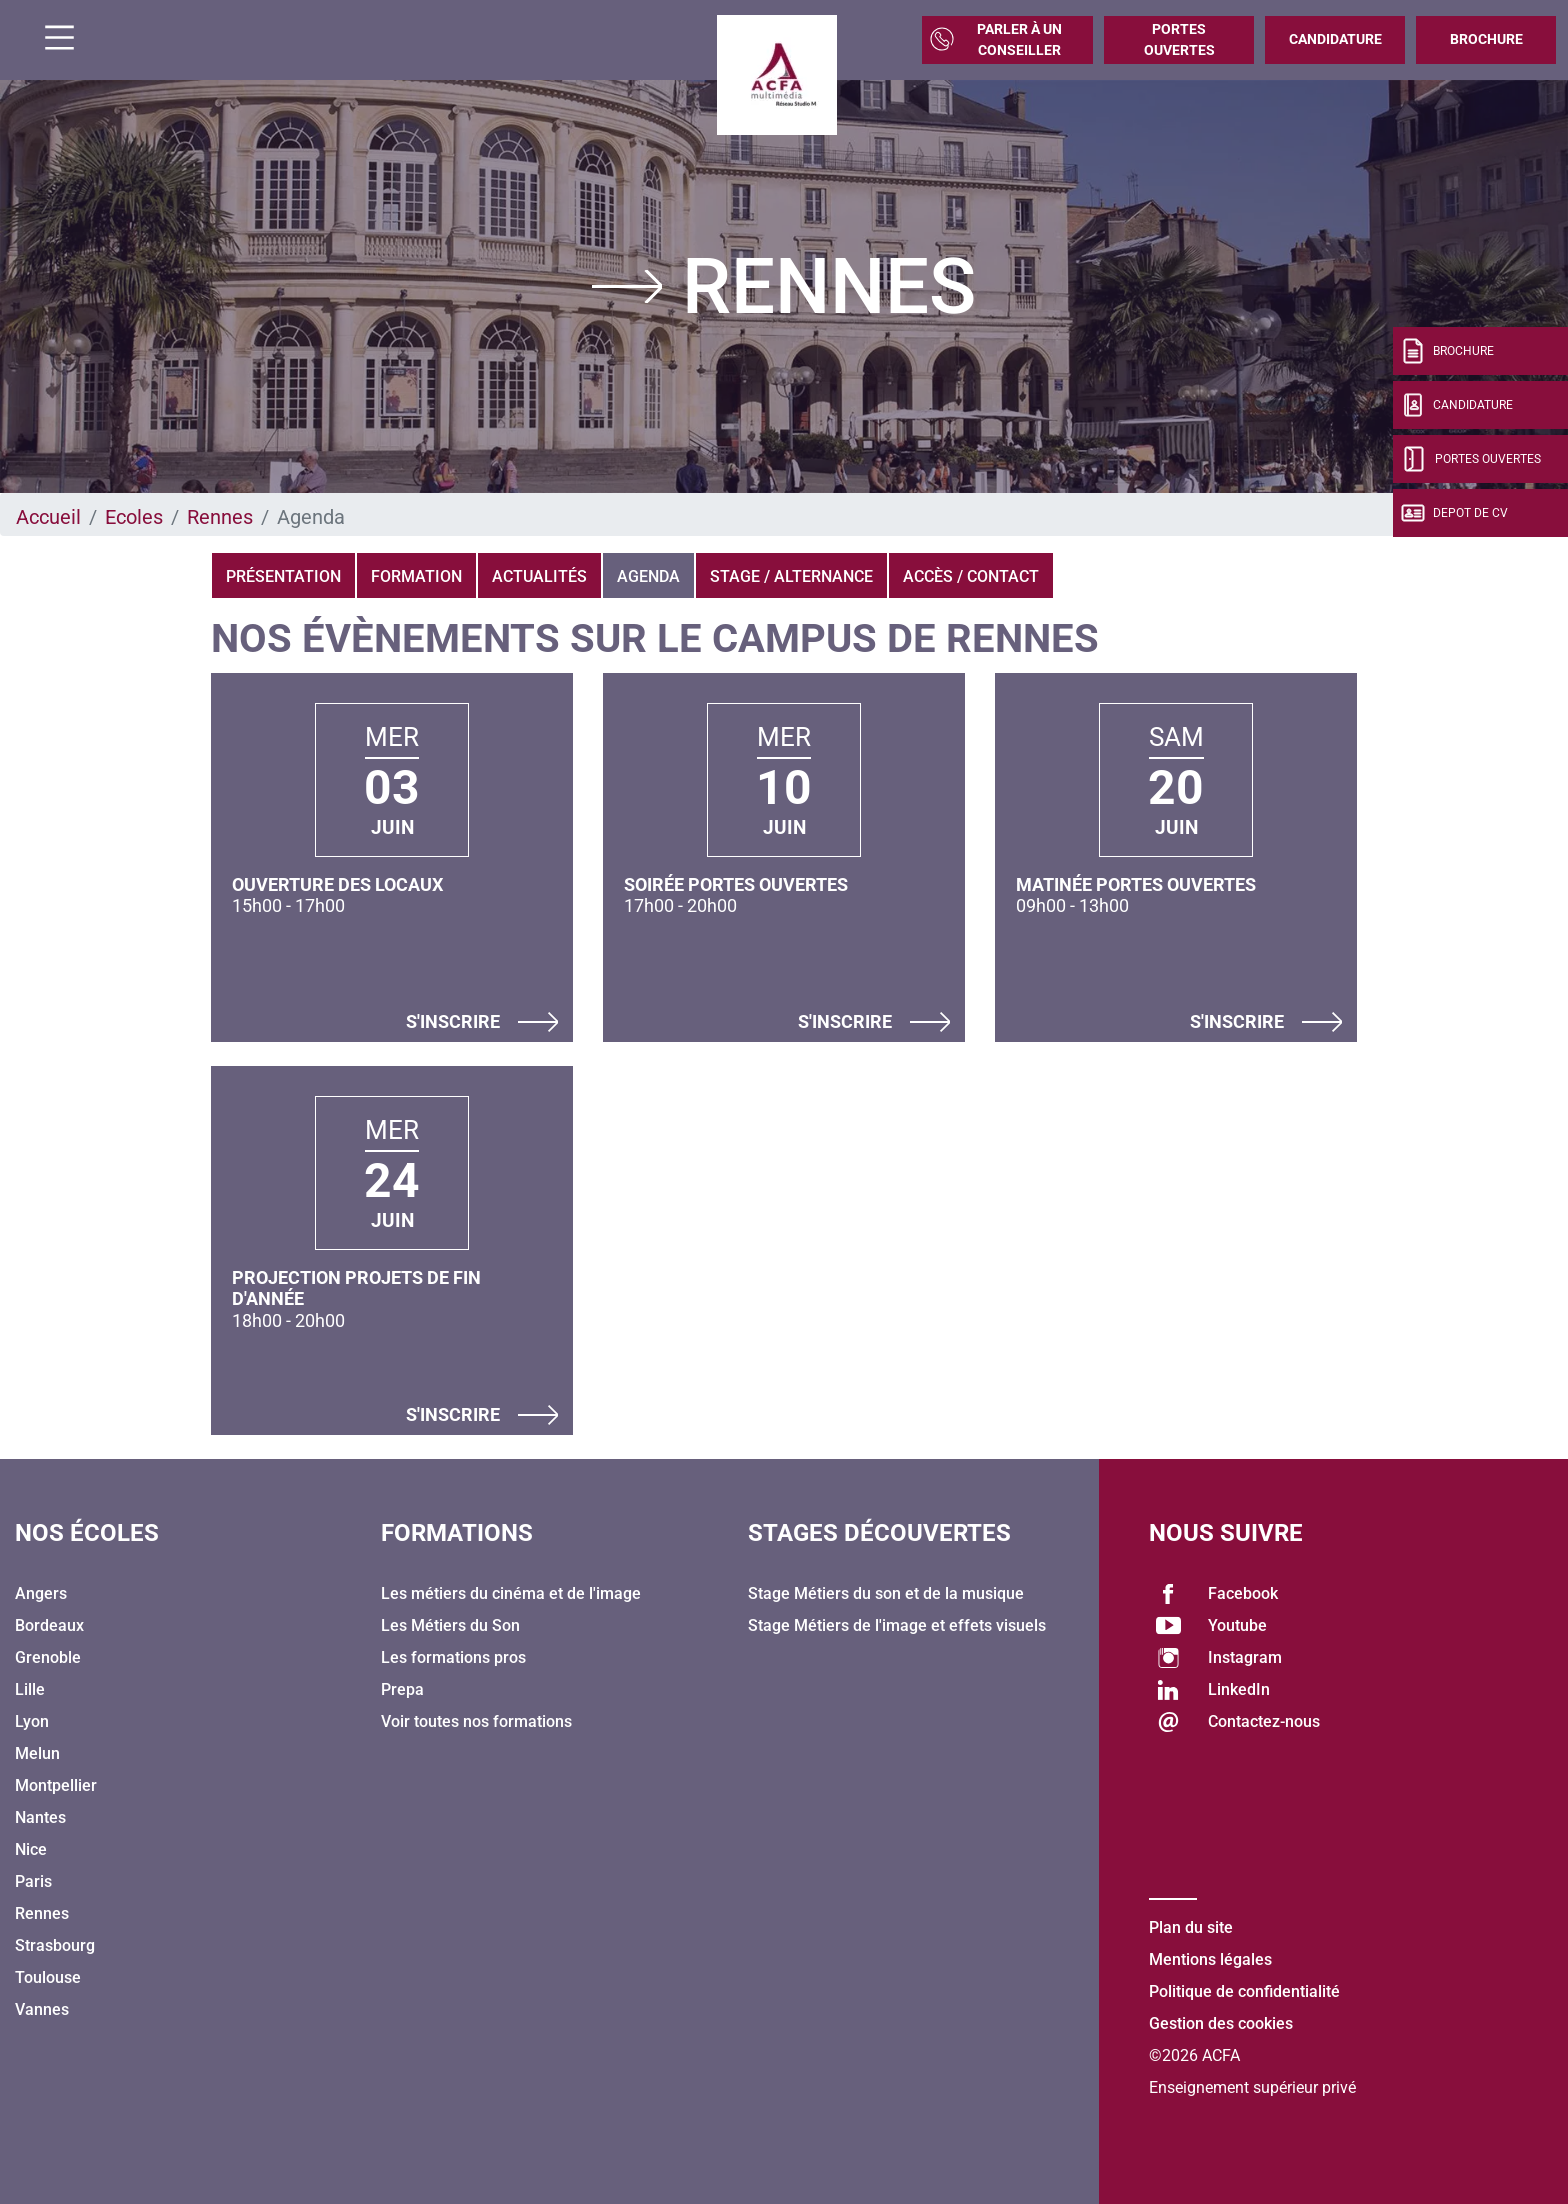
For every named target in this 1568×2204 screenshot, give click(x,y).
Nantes (40, 1817)
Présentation (283, 576)
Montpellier (56, 1785)
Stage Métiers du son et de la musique (886, 1593)
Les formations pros (453, 1657)
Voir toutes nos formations (476, 1721)
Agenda (648, 576)
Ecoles (134, 517)
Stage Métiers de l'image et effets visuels (897, 1625)
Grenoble (48, 1657)
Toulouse (48, 1977)
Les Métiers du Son (450, 1625)
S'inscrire (482, 1022)
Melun (37, 1753)
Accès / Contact (971, 576)
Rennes (220, 517)
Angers (41, 1593)
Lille (30, 1689)
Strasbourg (55, 1945)
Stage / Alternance (791, 576)
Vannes (42, 2009)
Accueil (48, 517)
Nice (31, 1849)
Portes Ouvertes (1179, 39)
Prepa (402, 1689)
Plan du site (1191, 1927)
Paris (33, 1881)
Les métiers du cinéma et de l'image (511, 1593)
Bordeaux (49, 1625)
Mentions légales (1210, 1959)
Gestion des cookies (1221, 2023)
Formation (416, 576)
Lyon (32, 1721)
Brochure (1486, 39)
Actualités (539, 576)
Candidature (1335, 39)
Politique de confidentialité (1244, 1991)
